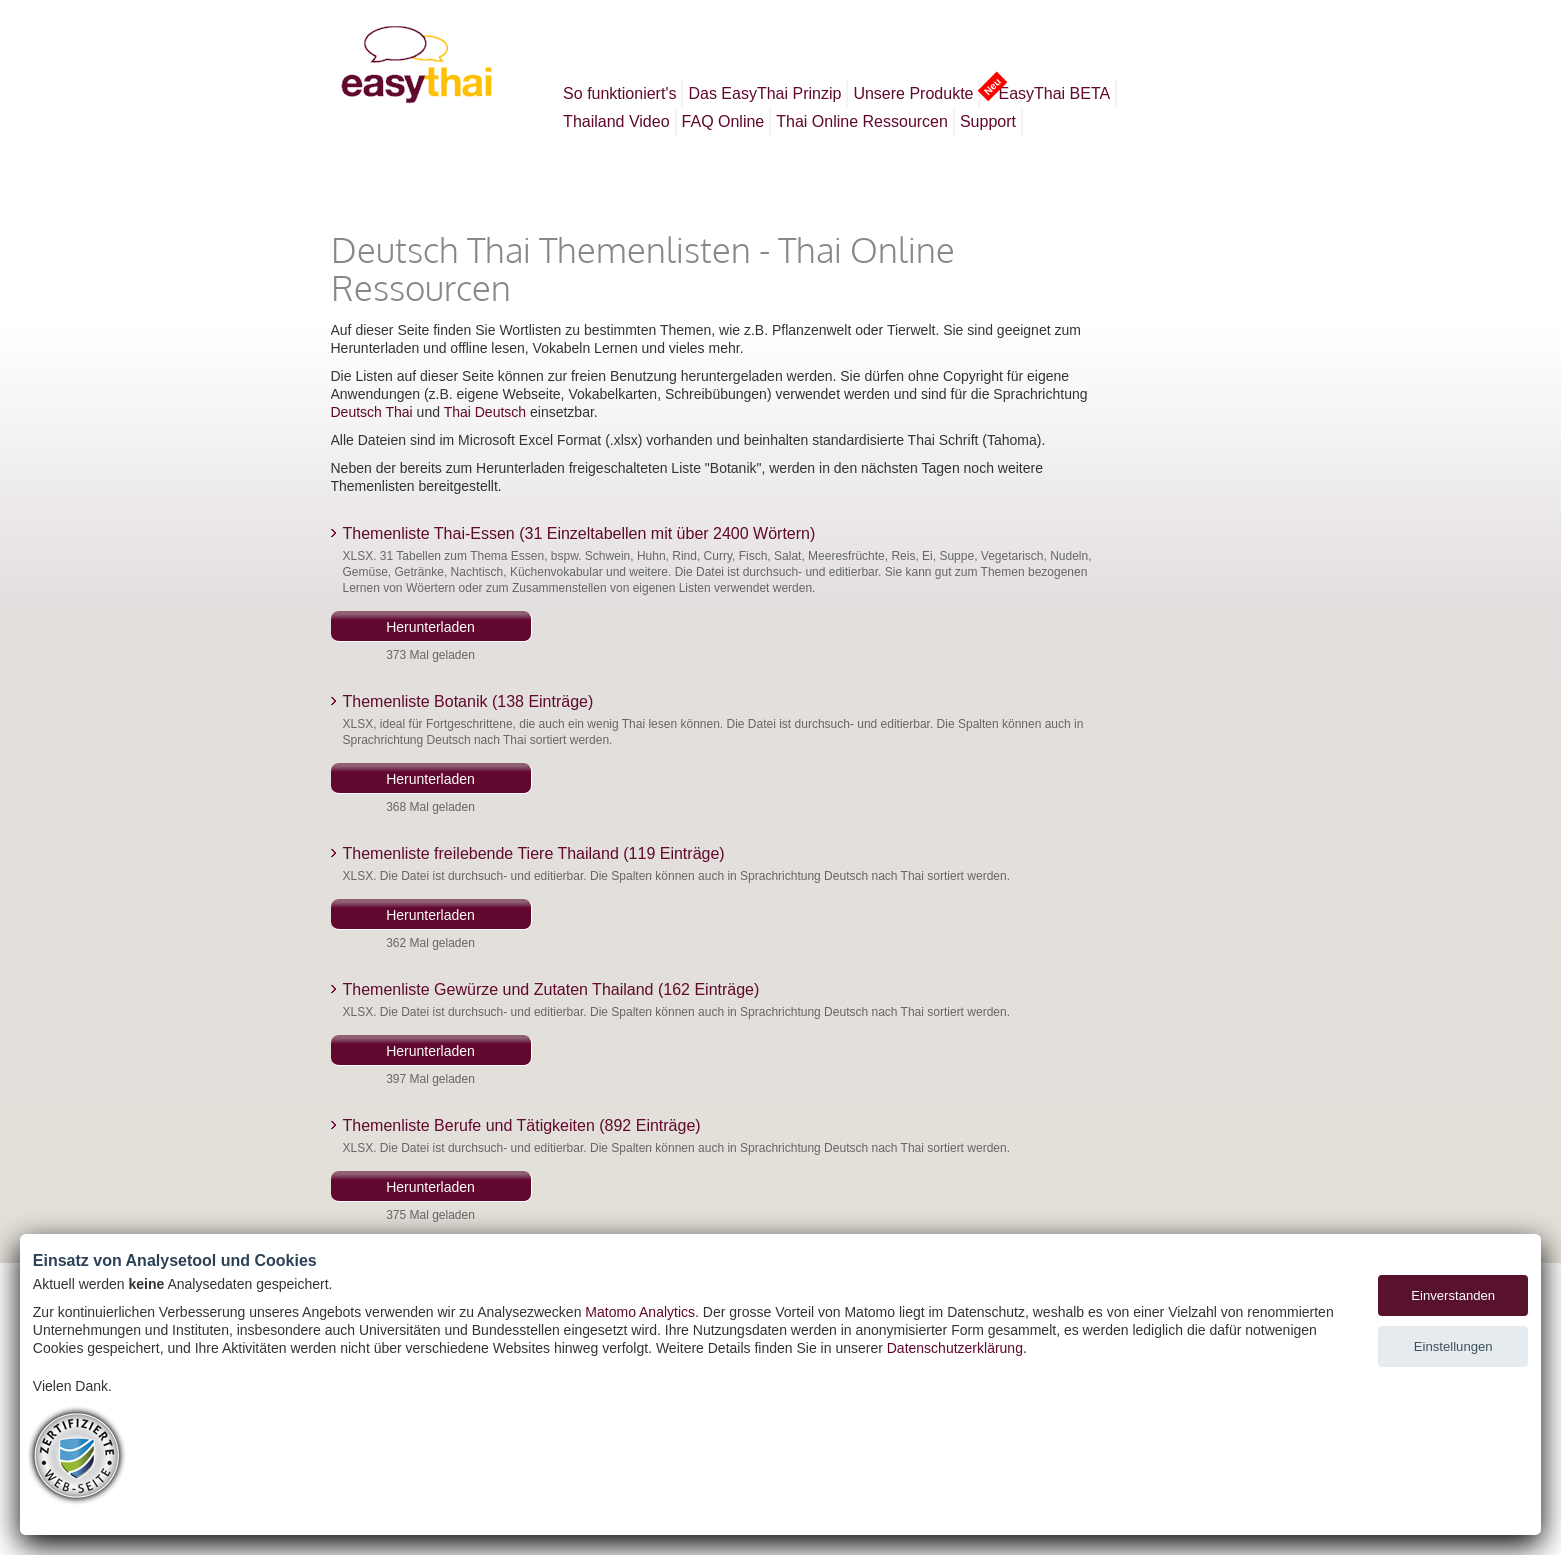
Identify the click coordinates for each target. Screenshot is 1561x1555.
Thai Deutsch (485, 412)
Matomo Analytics (640, 1312)
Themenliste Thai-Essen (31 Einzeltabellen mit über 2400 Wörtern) (579, 533)
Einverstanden (1453, 1295)
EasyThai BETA (1051, 91)
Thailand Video (616, 121)
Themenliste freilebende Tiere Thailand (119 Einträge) (534, 853)
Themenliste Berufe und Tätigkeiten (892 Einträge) (522, 1125)
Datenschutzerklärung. (957, 1348)
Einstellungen (1453, 1346)
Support (988, 121)
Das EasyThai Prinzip (764, 93)
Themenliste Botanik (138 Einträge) (468, 701)
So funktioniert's (619, 93)
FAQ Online (723, 121)
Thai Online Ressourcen (862, 121)
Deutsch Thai (372, 412)
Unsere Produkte (913, 93)
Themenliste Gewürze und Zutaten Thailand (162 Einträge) (551, 989)
